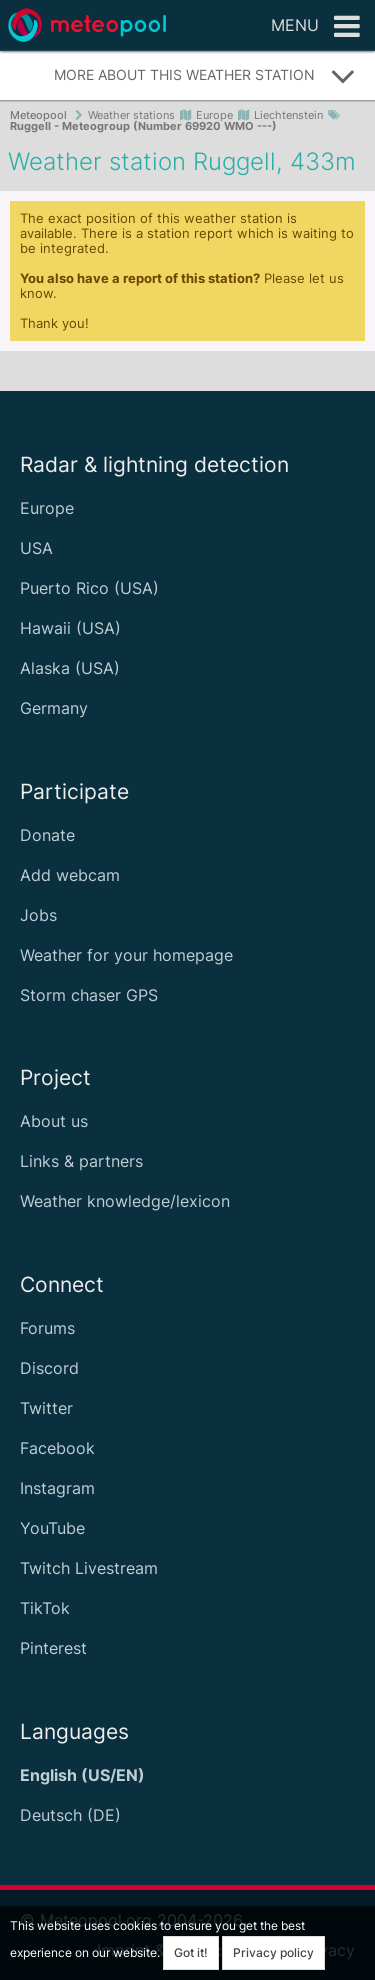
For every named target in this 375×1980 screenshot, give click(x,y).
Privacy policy (273, 1952)
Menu (315, 27)
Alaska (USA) (70, 668)
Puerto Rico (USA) (89, 588)
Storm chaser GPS (89, 995)
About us (54, 1121)
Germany (54, 708)
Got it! (191, 1952)
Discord (49, 1368)
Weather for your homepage (126, 955)
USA (36, 548)
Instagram (57, 1488)
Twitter (46, 1408)
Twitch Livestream (89, 1568)
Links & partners (81, 1161)
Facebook (57, 1448)
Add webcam (70, 875)
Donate (47, 835)
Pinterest (53, 1648)
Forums (47, 1328)
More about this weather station (205, 76)
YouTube (52, 1528)
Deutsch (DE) (70, 1815)
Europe (47, 508)
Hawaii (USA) (70, 628)
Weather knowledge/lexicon (125, 1201)
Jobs (38, 915)
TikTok (45, 1608)
